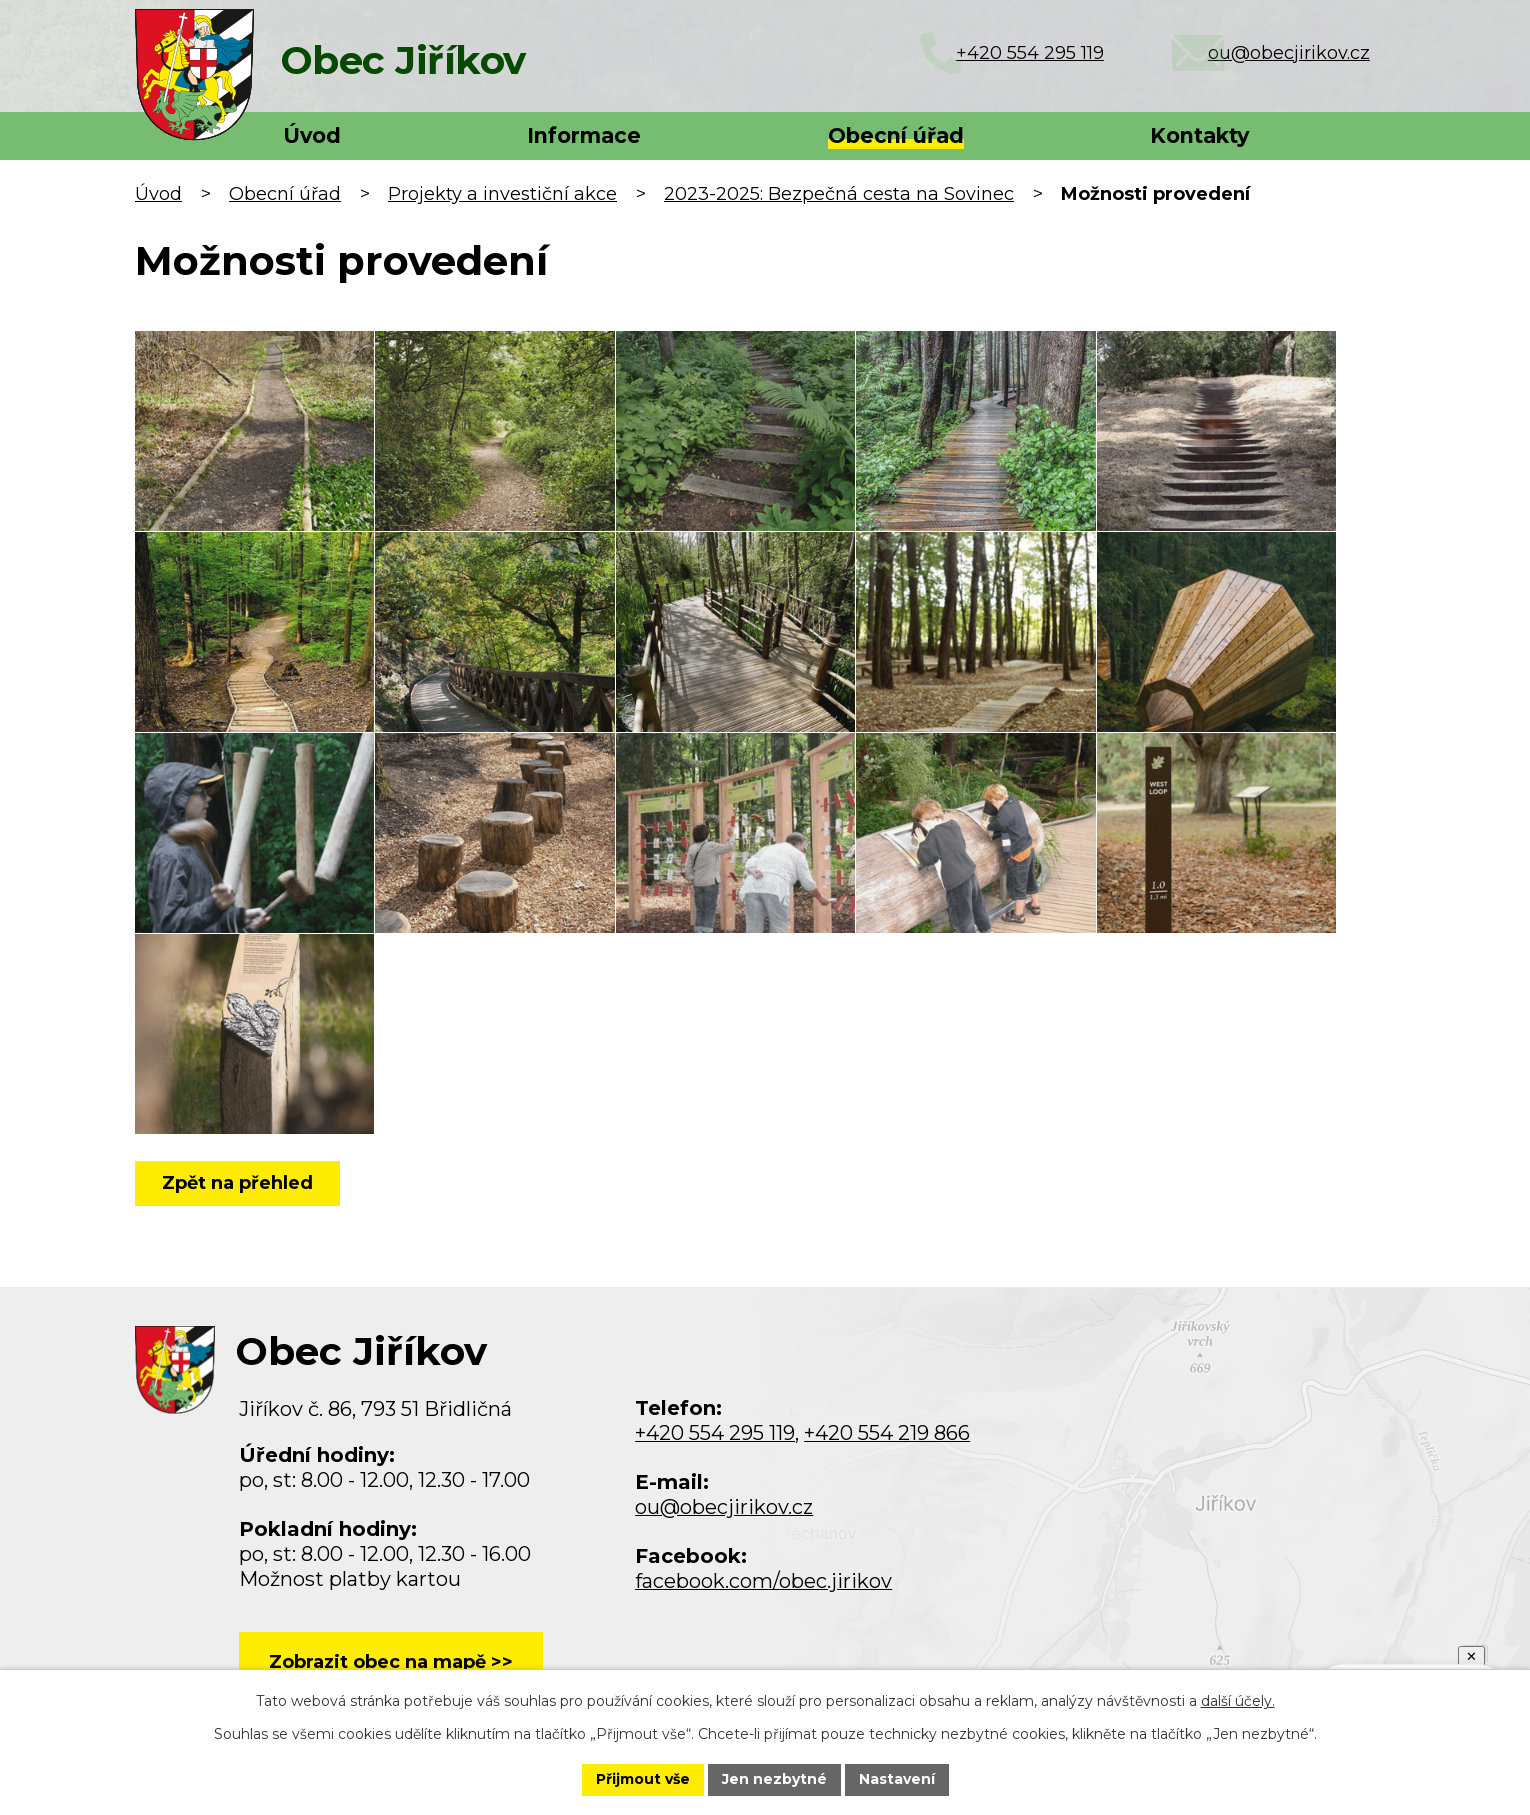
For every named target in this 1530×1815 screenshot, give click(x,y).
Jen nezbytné (774, 1779)
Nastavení (897, 1779)
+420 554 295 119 (715, 1433)
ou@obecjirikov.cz (724, 1507)
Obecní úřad (896, 135)
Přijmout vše (643, 1779)
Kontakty (1199, 135)
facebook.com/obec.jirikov (763, 1581)
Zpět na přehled (237, 1183)
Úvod (312, 135)
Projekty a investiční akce (502, 194)
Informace (584, 135)
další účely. (1238, 1701)
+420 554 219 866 (887, 1433)
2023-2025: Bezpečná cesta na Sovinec (839, 194)
